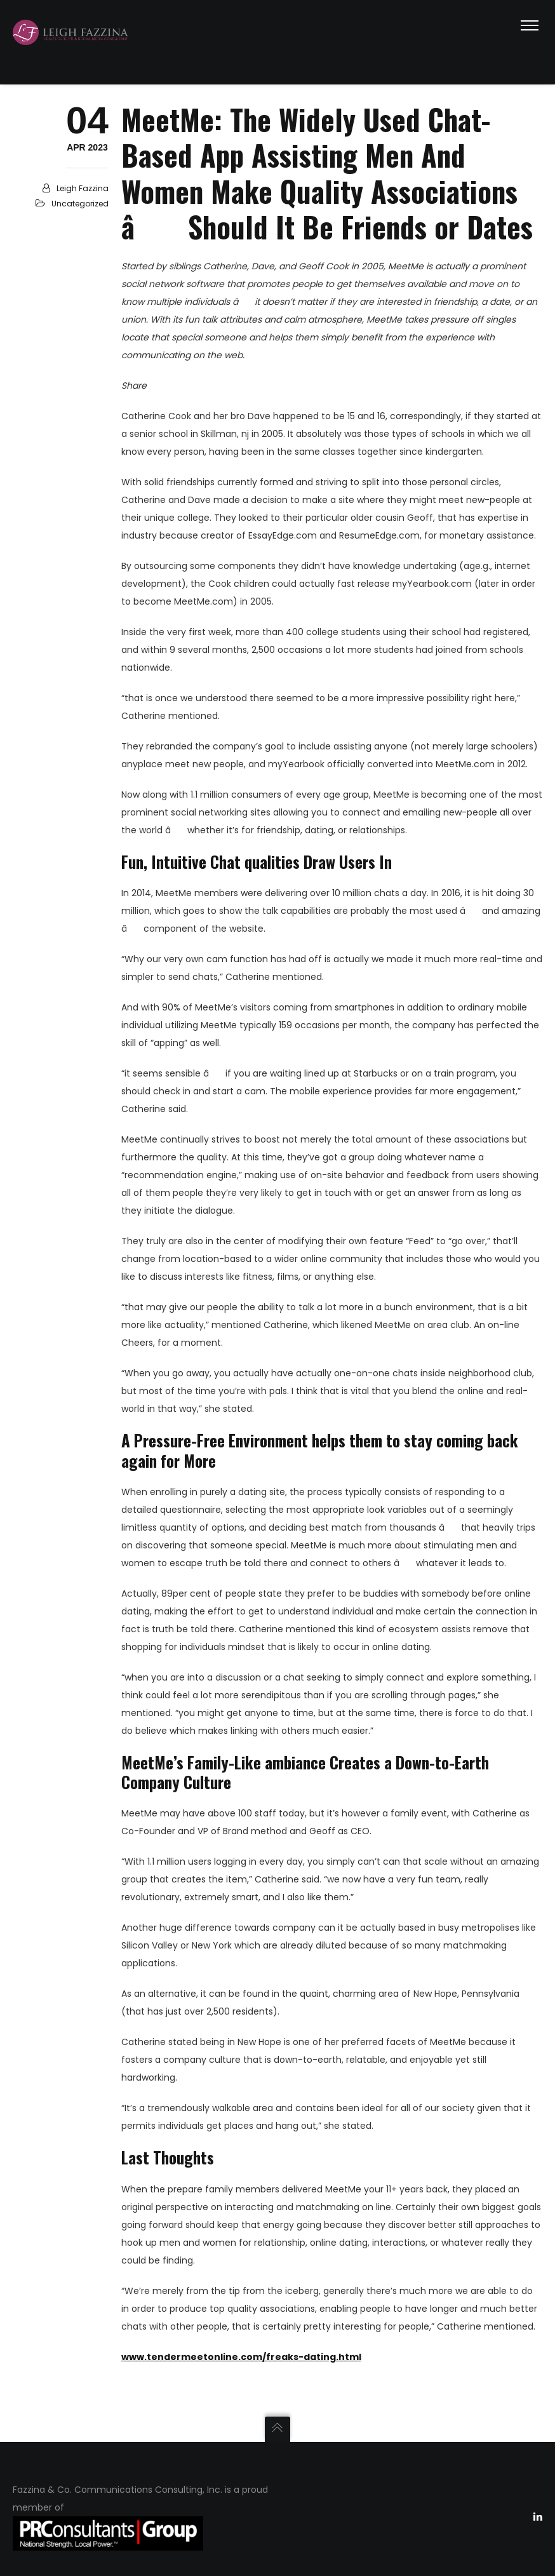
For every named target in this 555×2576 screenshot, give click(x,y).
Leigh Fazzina (83, 188)
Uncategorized (80, 203)
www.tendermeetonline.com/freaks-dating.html (241, 2357)
